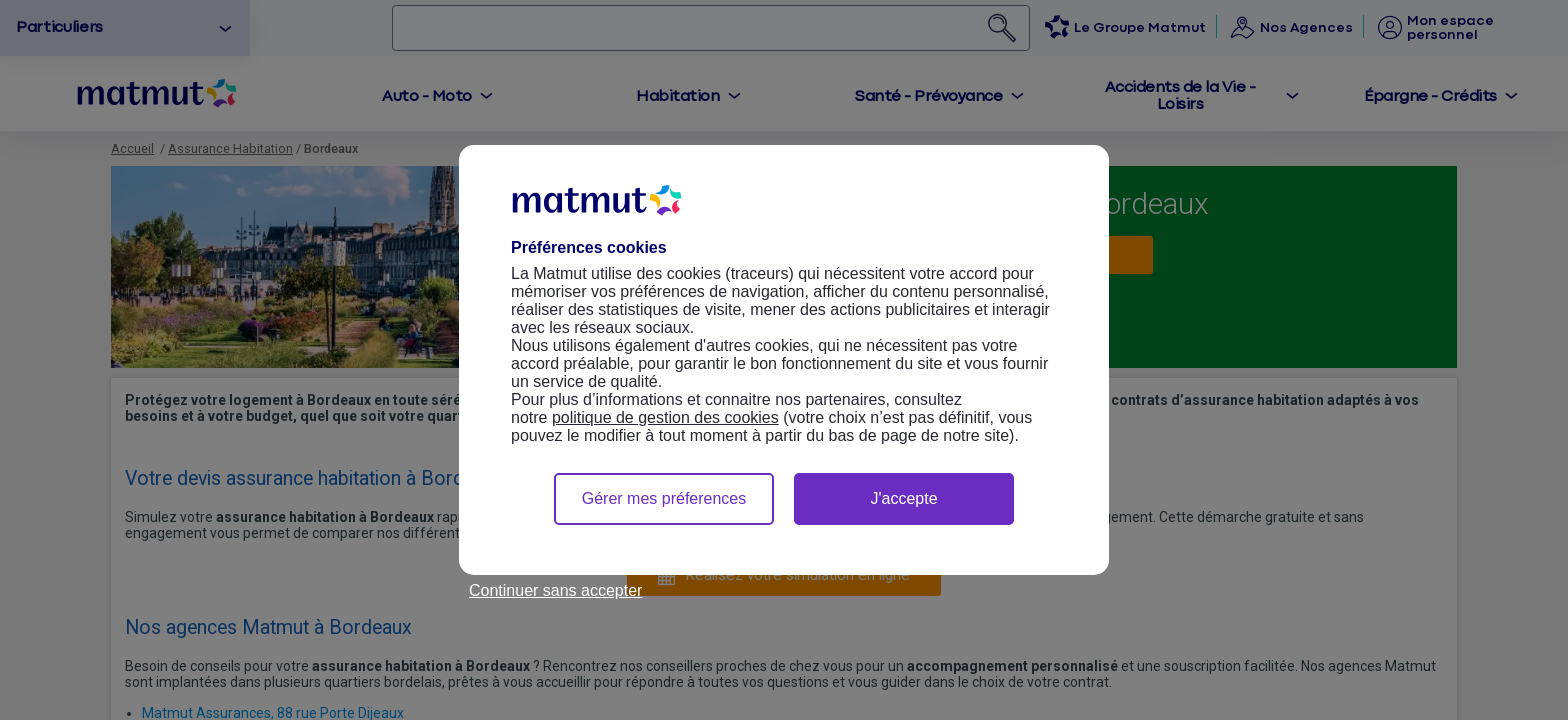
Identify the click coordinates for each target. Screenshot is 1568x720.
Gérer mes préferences (664, 498)
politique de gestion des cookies (665, 417)
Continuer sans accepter (555, 590)
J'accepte (903, 498)
